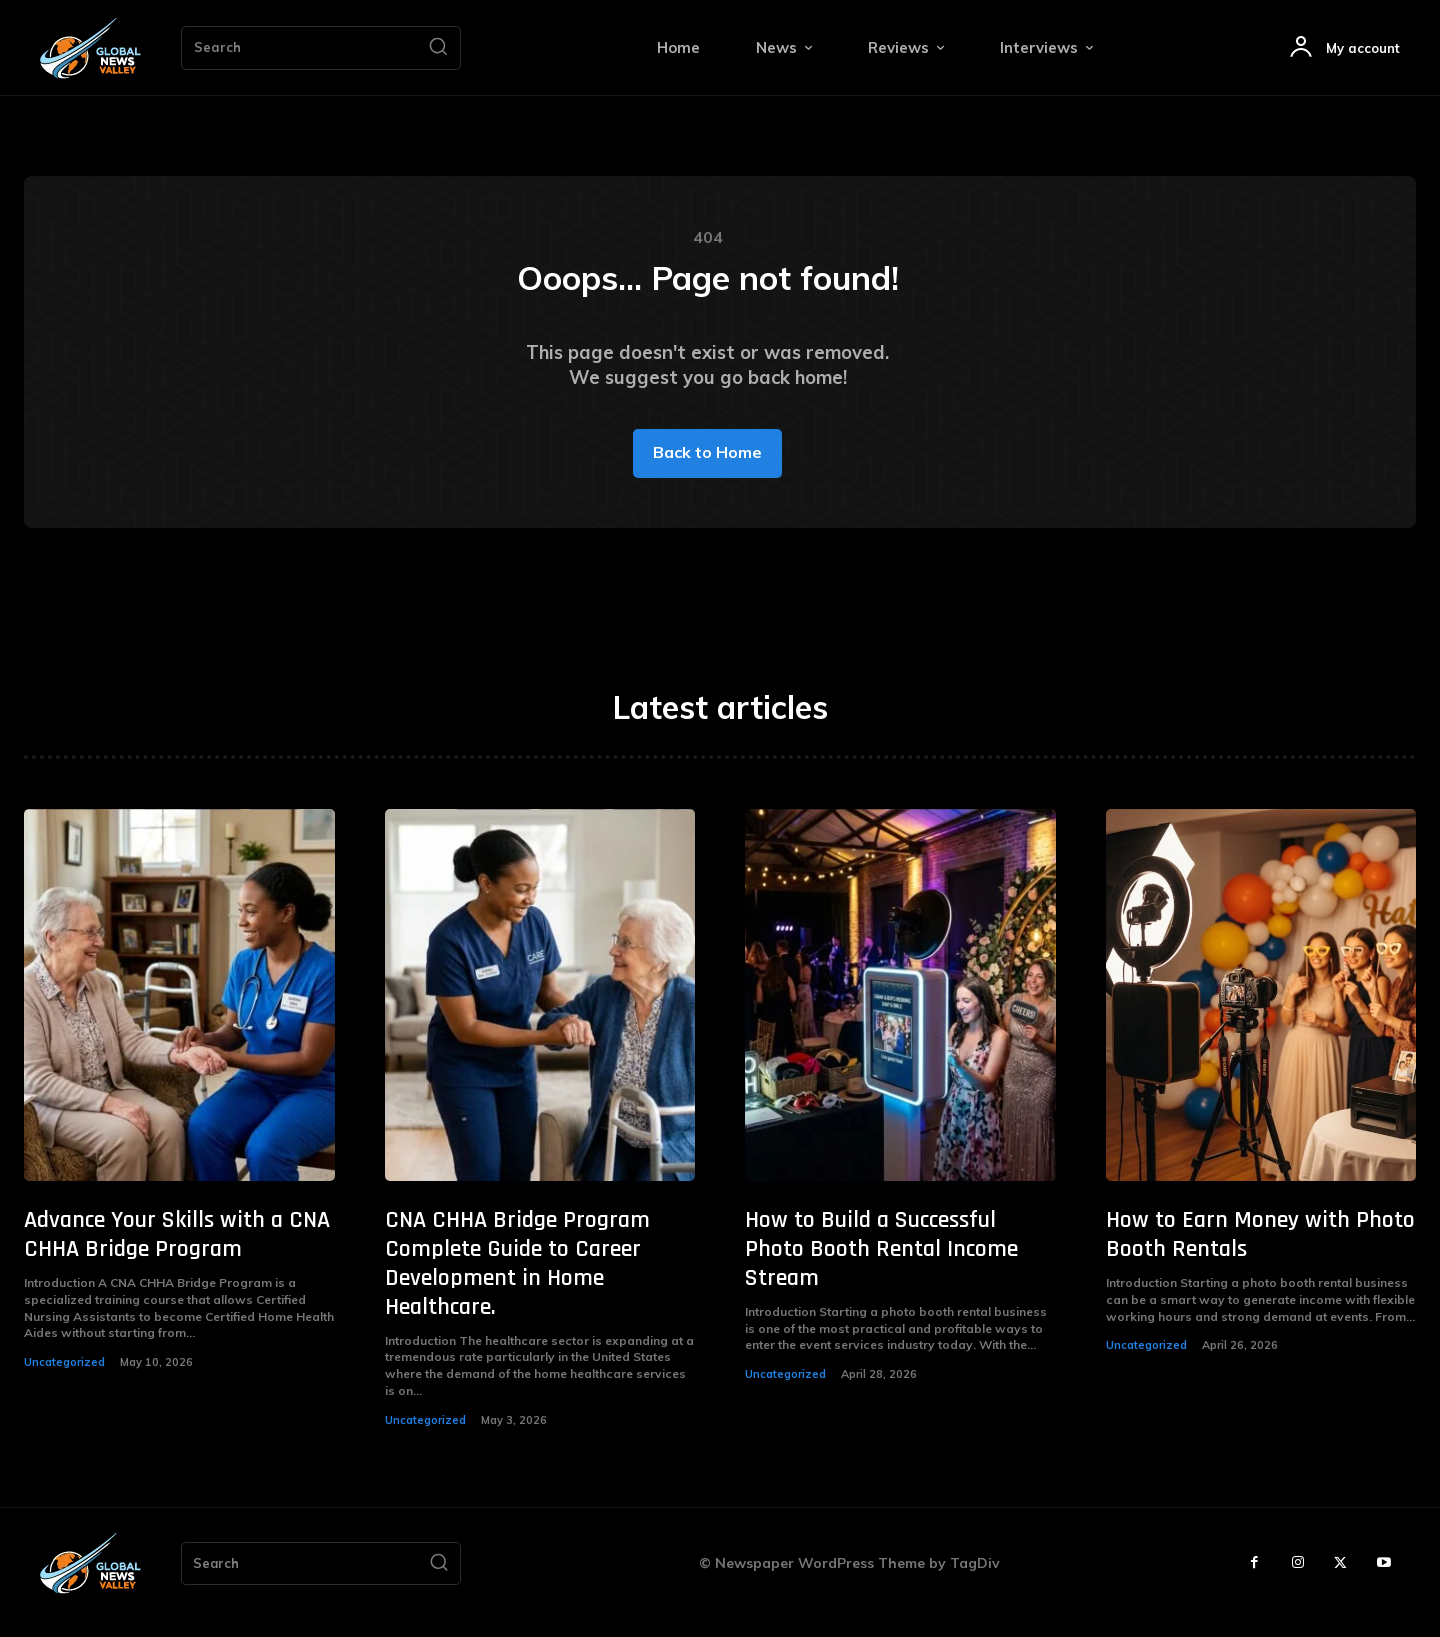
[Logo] (90, 48)
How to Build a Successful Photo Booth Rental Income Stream (881, 1267)
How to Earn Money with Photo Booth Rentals (1260, 1252)
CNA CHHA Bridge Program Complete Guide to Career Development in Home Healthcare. (517, 1281)
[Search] (438, 48)
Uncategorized (64, 1380)
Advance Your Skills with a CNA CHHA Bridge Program (177, 1252)
